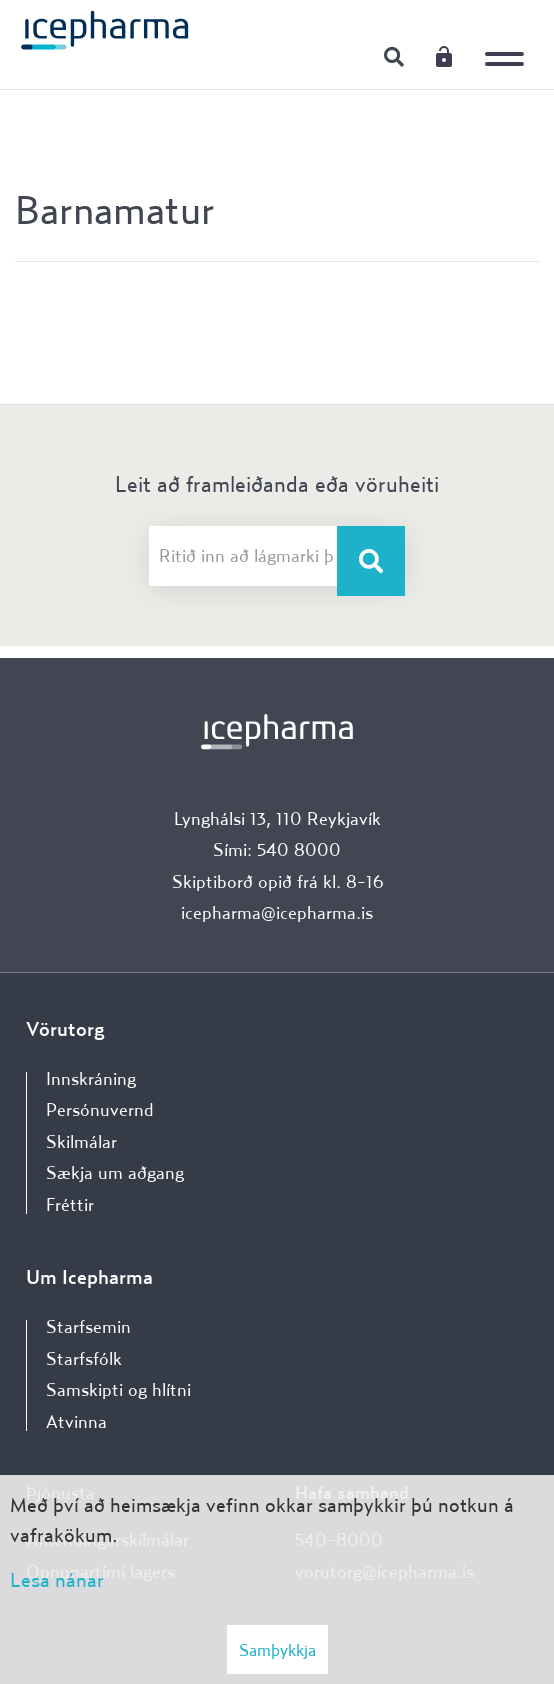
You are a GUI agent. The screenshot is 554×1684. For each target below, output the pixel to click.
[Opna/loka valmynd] (509, 45)
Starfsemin (88, 1326)
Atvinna (76, 1421)
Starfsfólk (84, 1358)
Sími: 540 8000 (277, 849)
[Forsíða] (105, 29)
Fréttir (70, 1204)
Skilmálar (81, 1141)
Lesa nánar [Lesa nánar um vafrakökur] (57, 1579)
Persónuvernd (100, 1109)
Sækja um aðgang (115, 1172)
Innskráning (444, 56)
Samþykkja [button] (277, 1649)
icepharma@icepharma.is (277, 912)
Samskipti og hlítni (118, 1389)
